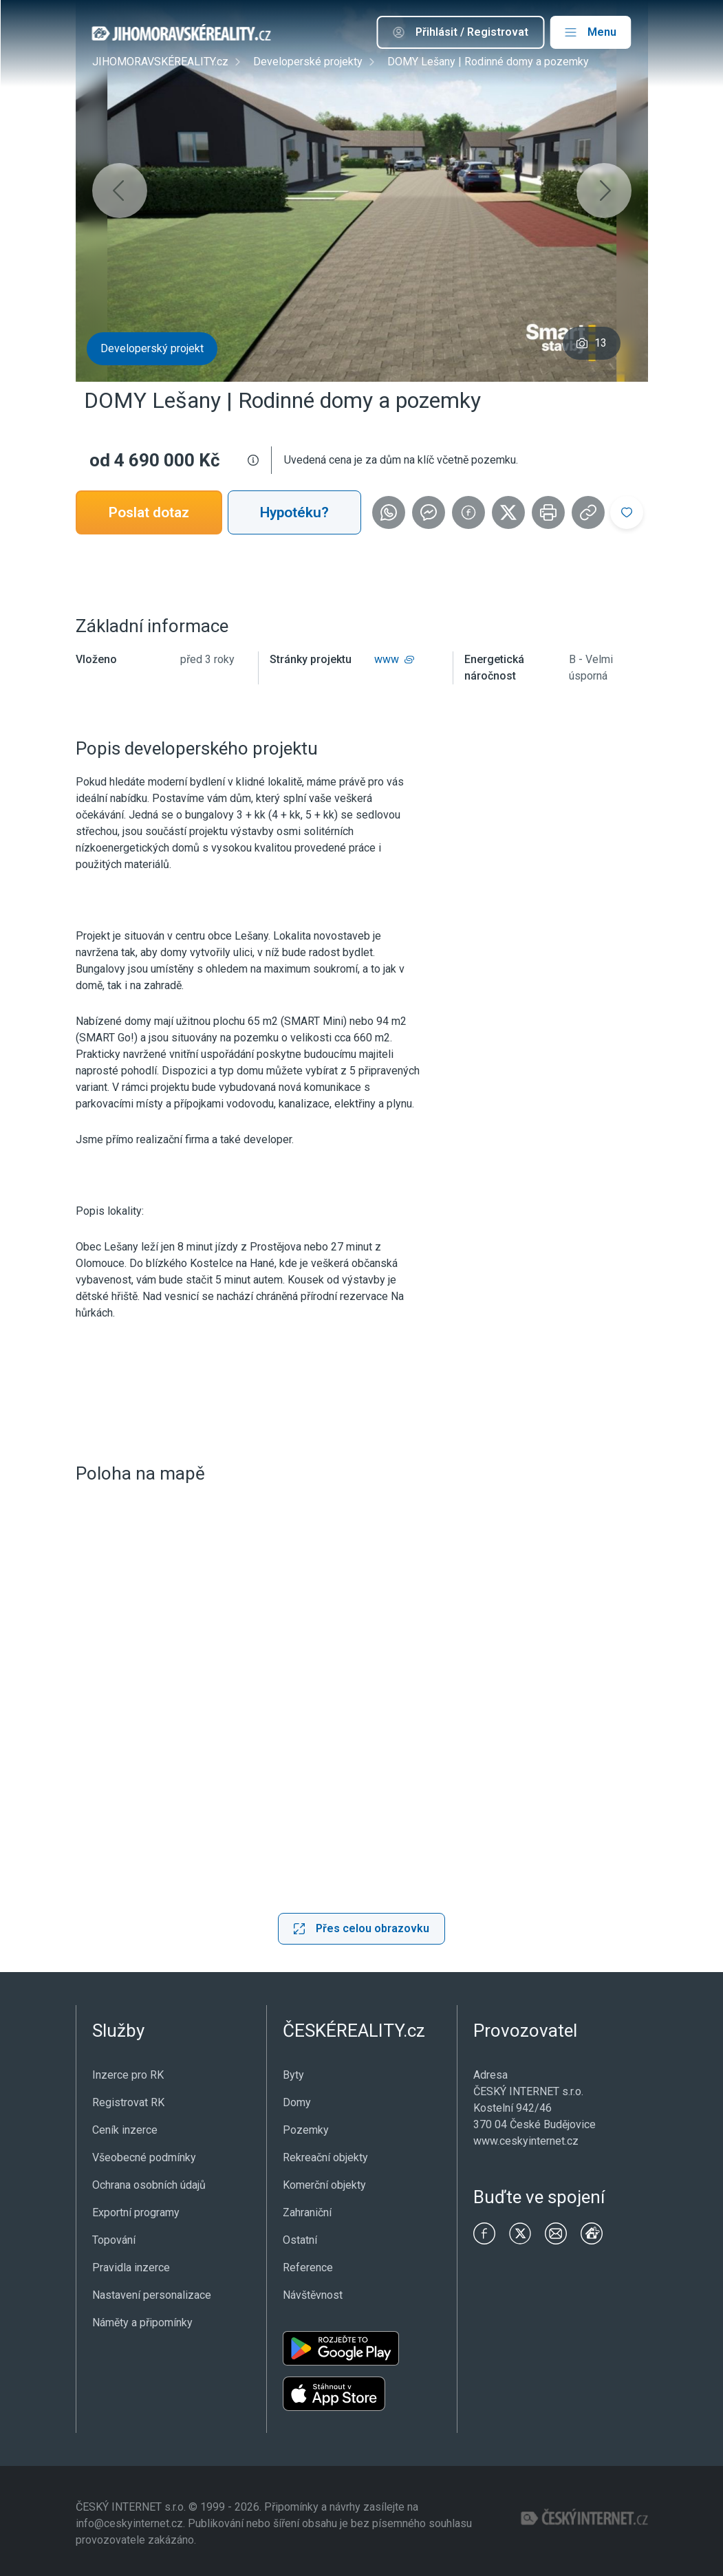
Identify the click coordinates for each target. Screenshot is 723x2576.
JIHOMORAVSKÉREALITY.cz (160, 61)
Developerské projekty (308, 61)
